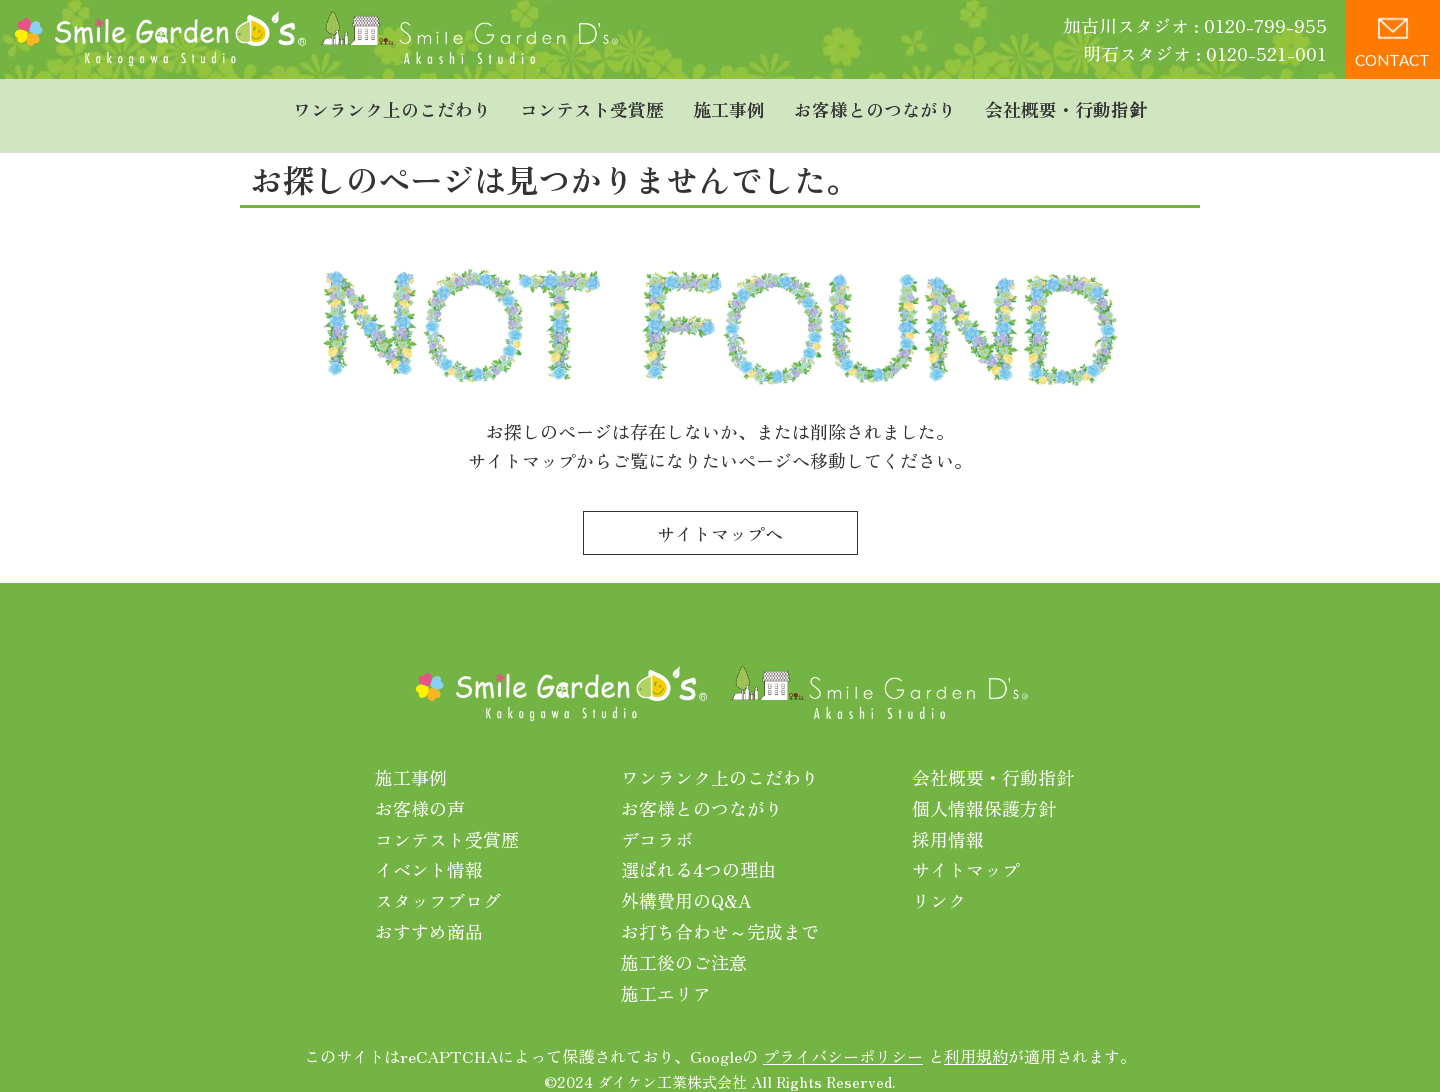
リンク (939, 879)
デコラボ (657, 818)
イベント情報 (429, 849)
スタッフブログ (438, 879)
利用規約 (976, 1036)
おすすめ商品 (429, 910)
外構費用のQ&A (686, 879)
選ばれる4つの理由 (698, 849)
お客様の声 (420, 787)
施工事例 (729, 105)
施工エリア (666, 972)
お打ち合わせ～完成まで (720, 910)
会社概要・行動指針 (1066, 105)
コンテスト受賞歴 (592, 105)
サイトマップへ (720, 512)
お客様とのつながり (875, 105)
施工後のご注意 (684, 941)
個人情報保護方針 (984, 787)
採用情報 (948, 818)
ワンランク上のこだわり (392, 105)
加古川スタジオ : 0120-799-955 (1195, 25)
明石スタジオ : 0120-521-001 (1205, 53)
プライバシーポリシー (843, 1036)
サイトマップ (966, 849)
